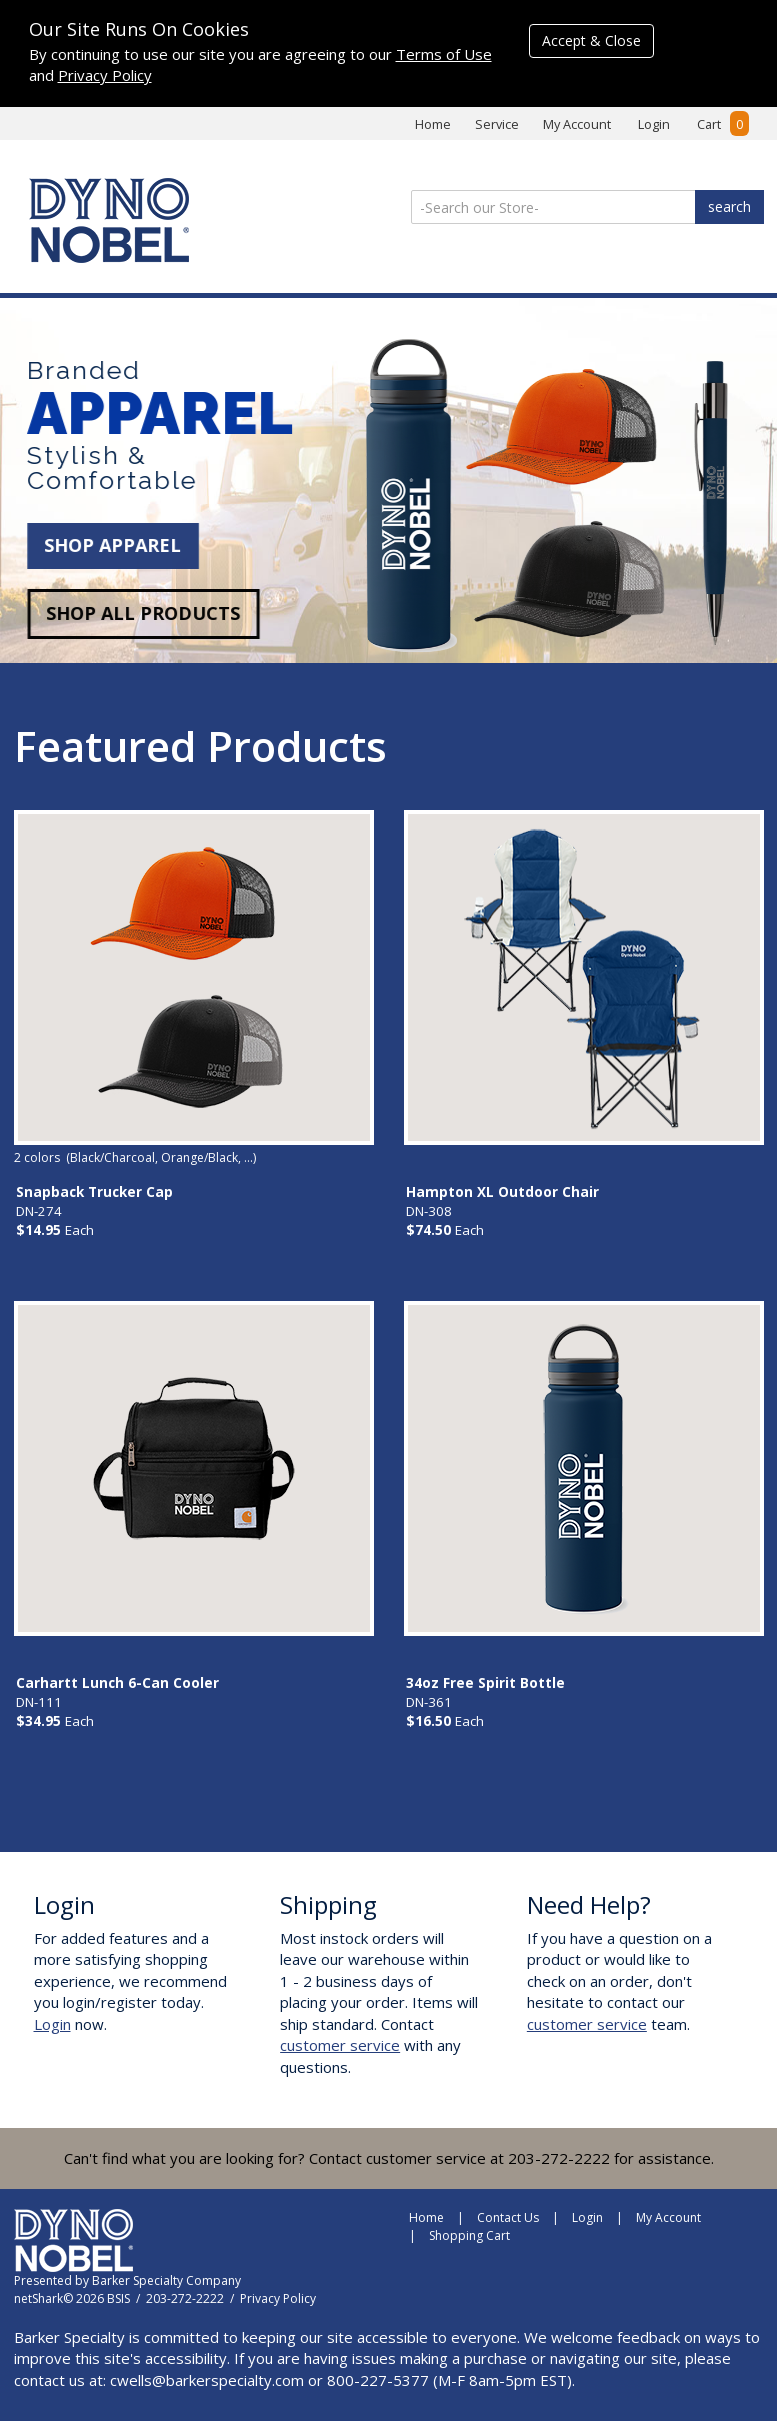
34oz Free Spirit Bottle (485, 1683)
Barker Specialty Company (166, 2280)
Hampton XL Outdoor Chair (502, 1192)
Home (433, 124)
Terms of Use (444, 54)
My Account (577, 124)
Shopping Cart (469, 2235)
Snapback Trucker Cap (94, 1192)
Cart (723, 124)
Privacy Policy (105, 75)
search (729, 206)
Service (497, 124)
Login (654, 124)
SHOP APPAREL (104, 545)
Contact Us (508, 2217)
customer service (340, 2045)
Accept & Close (591, 40)
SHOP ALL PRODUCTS (135, 613)
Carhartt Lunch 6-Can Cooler (117, 1683)
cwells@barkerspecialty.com (207, 2380)
